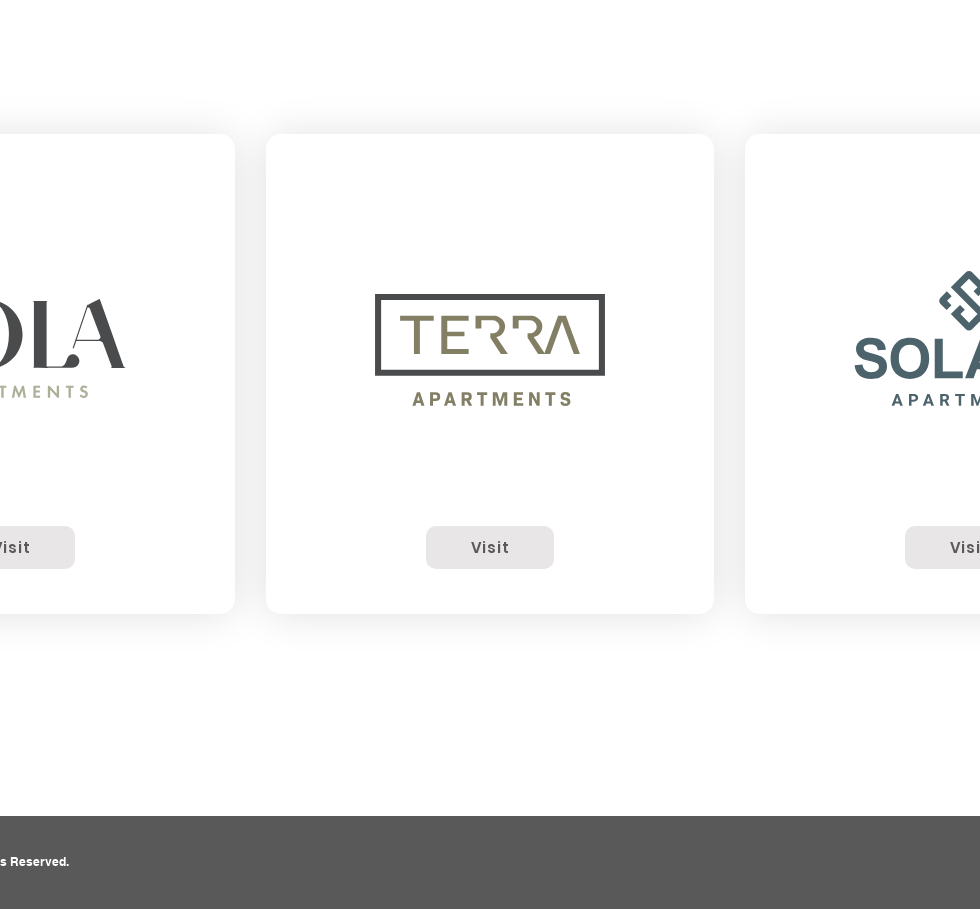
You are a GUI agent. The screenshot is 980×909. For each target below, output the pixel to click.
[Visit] (490, 547)
